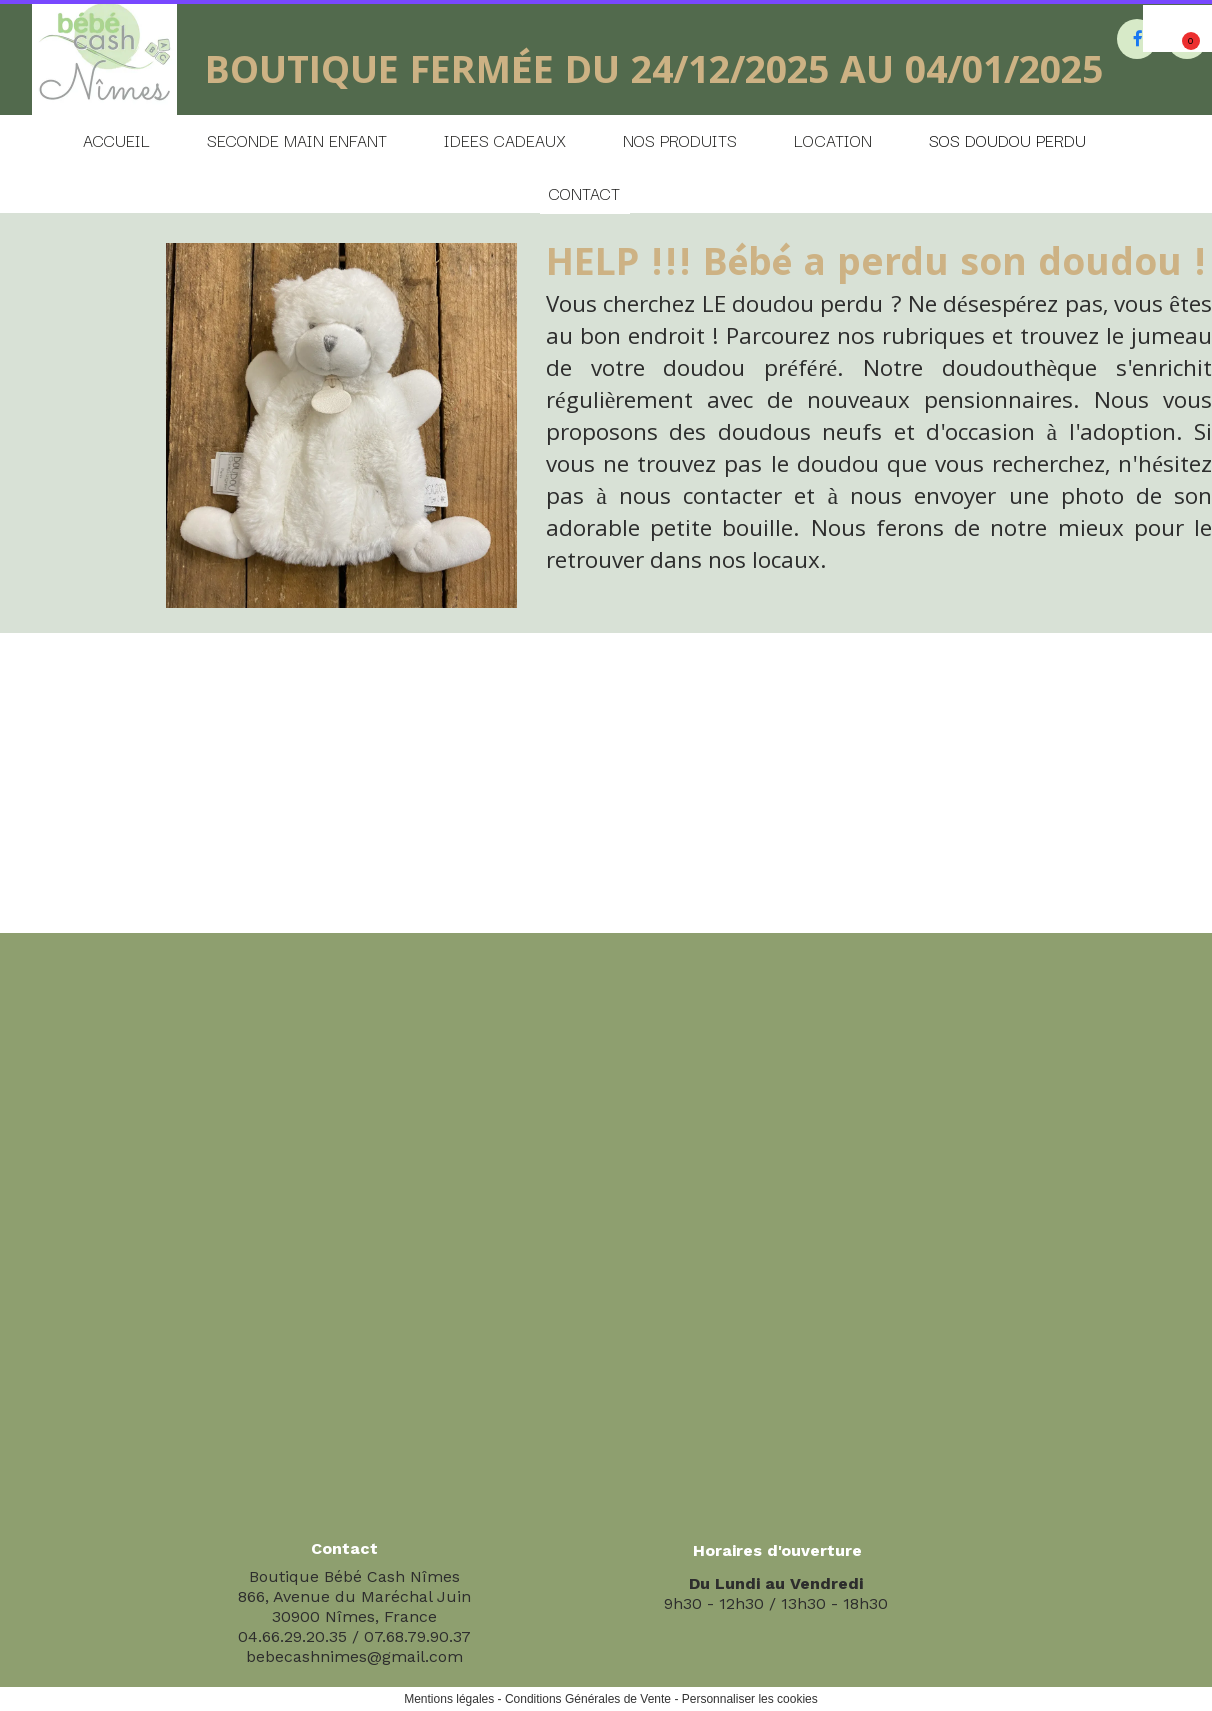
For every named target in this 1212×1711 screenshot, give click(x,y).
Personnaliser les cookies (750, 1699)
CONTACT (584, 193)
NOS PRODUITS (680, 140)
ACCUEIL (116, 140)
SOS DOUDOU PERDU (1007, 140)
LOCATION (833, 140)
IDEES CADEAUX (505, 140)
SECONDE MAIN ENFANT (297, 140)
